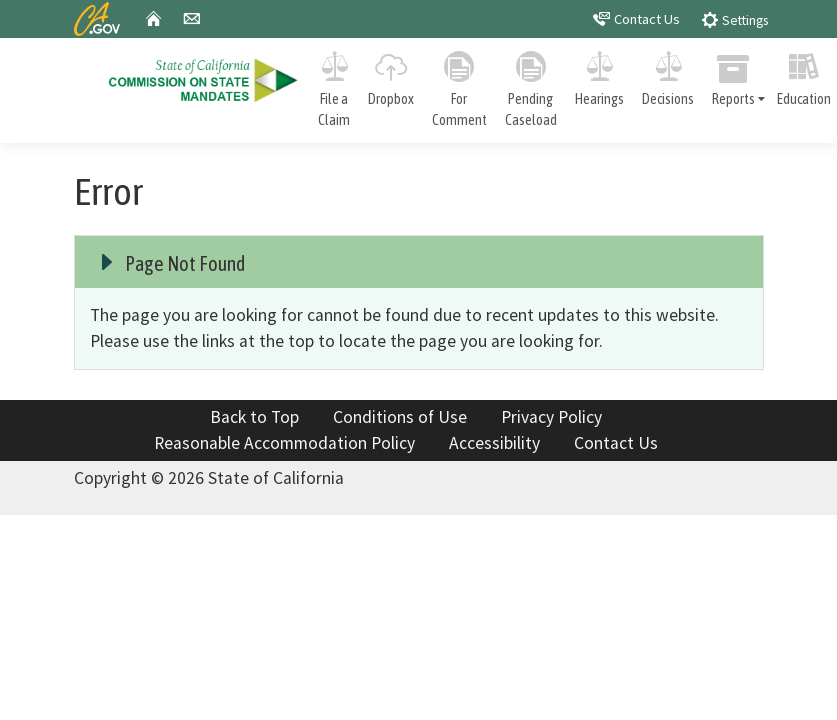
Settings (734, 19)
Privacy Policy (551, 417)
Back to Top (254, 417)
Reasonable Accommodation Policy (284, 443)
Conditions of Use (400, 417)
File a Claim (334, 85)
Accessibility (494, 443)
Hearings (599, 75)
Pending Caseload (531, 85)
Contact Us (636, 18)
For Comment (459, 85)
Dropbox (391, 75)
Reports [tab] (740, 76)
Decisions (668, 75)
